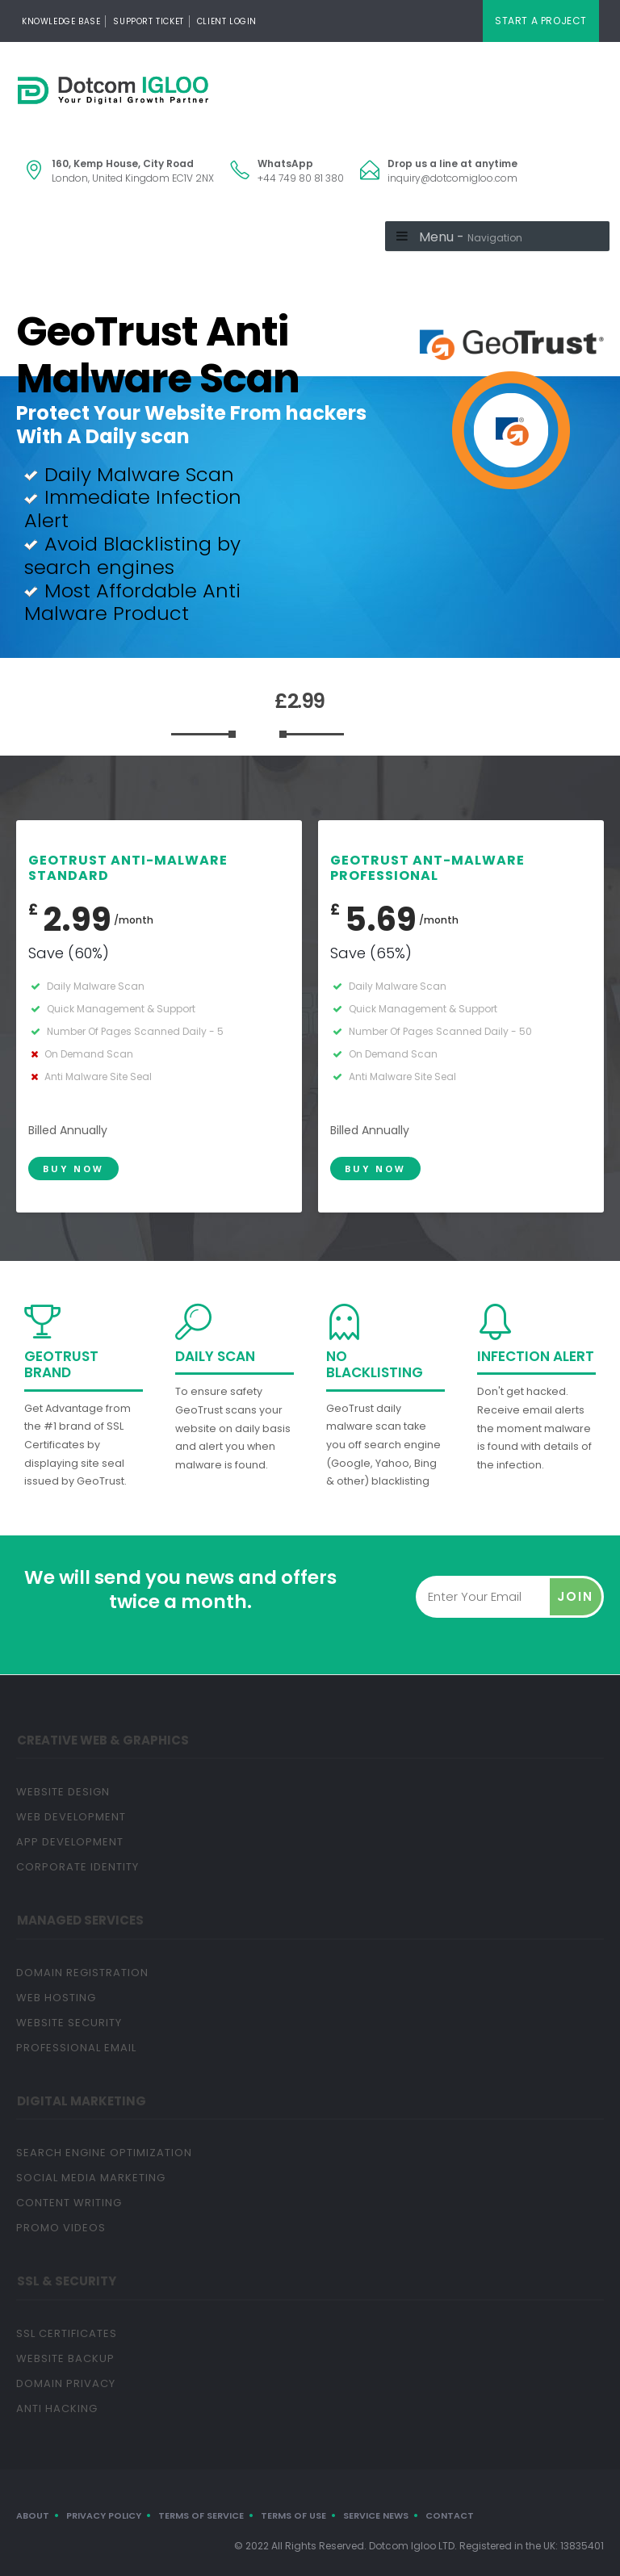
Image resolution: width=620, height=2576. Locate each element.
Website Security (69, 2022)
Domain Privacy (65, 2383)
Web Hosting (56, 1997)
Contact (449, 2515)
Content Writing (69, 2202)
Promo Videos (61, 2227)
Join (575, 1596)
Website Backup (65, 2358)
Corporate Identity (77, 1866)
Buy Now (73, 1168)
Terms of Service (201, 2515)
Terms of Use (293, 2515)
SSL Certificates (66, 2333)
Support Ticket (148, 21)
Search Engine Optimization (104, 2152)
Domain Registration (82, 1972)
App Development (70, 1841)
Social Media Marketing (90, 2177)
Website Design (63, 1791)
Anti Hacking (57, 2408)
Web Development (71, 1816)
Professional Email (76, 2047)
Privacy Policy (103, 2515)
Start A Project (541, 20)
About (32, 2515)
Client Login (227, 21)
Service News (375, 2515)
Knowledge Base (61, 21)
